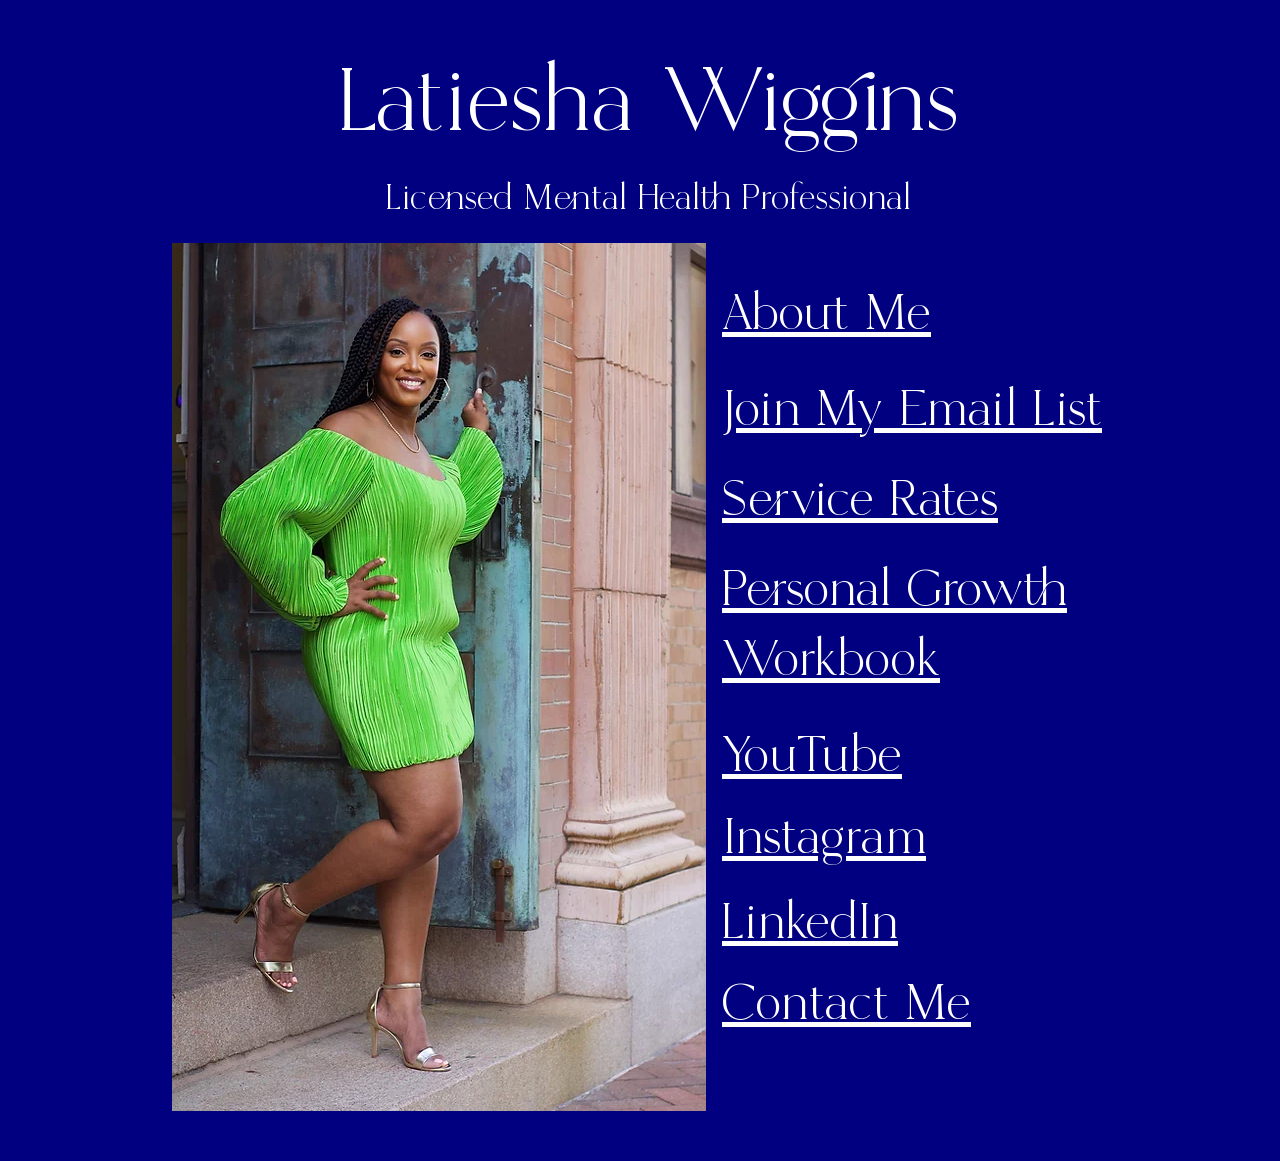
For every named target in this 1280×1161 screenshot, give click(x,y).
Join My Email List (912, 410)
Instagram (824, 838)
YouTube (812, 756)
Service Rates (860, 500)
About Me (826, 314)
